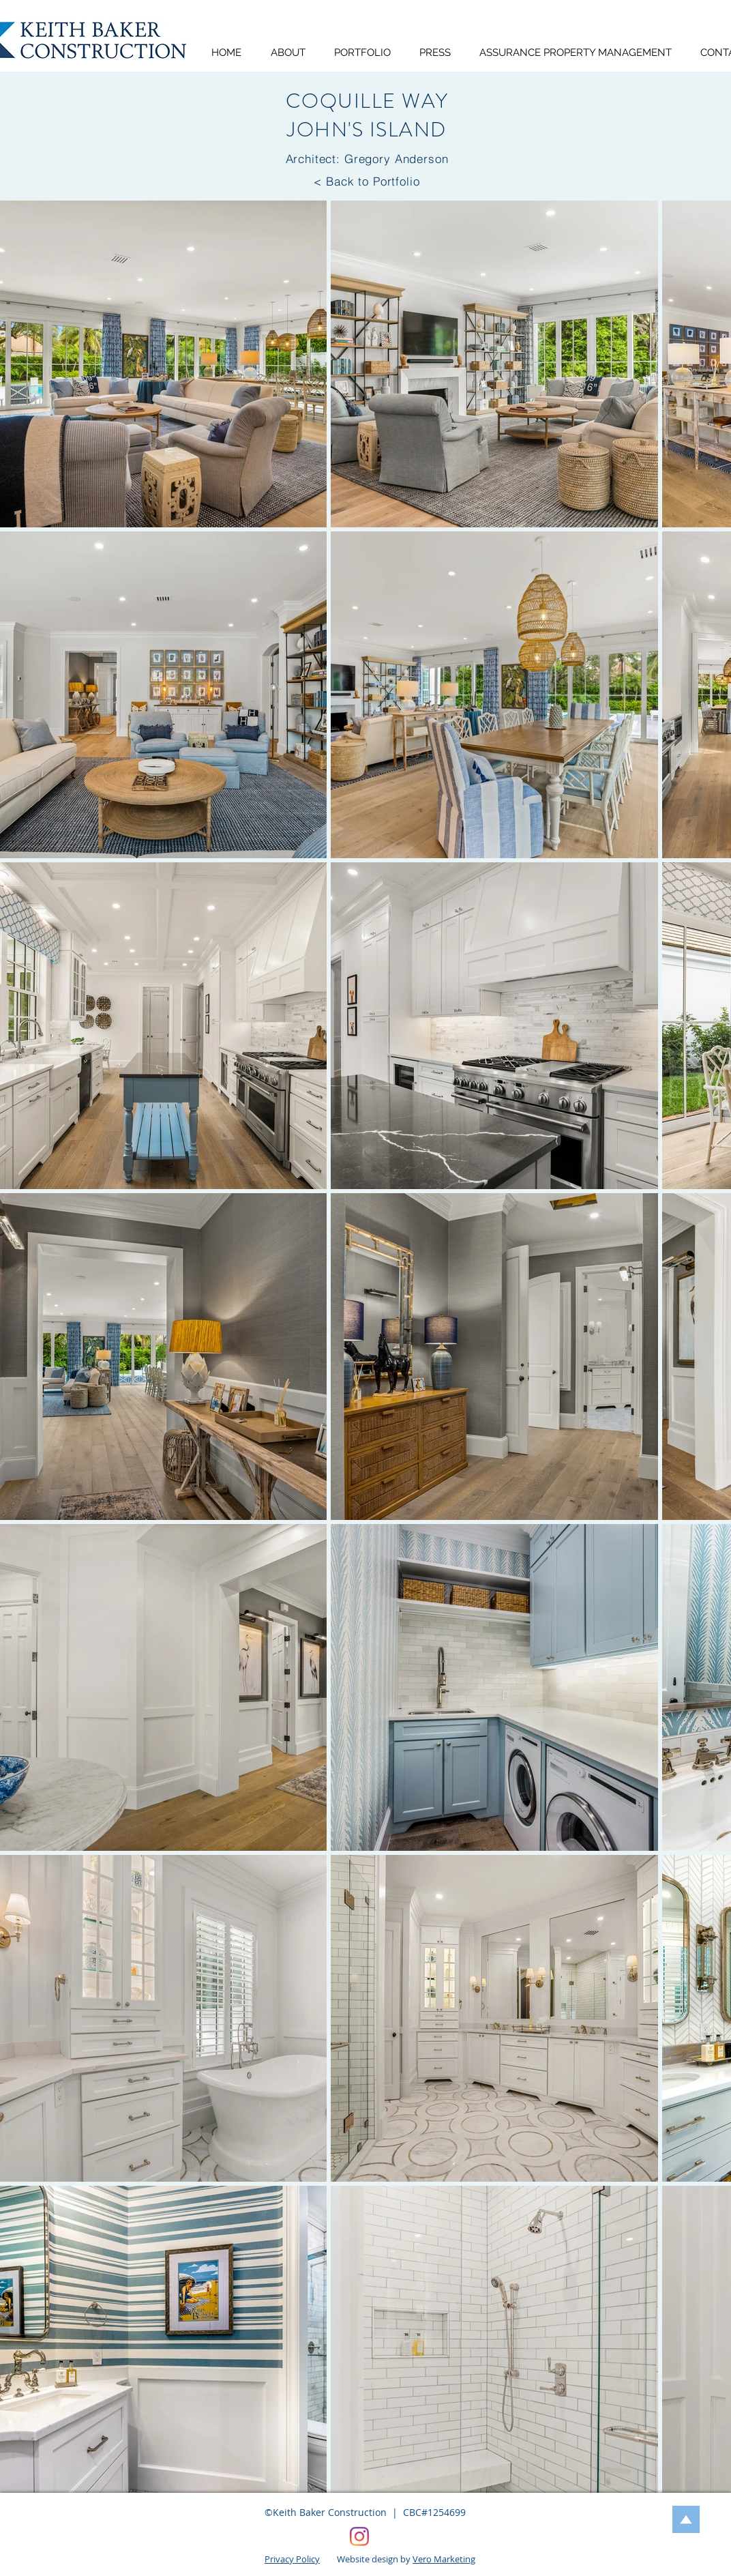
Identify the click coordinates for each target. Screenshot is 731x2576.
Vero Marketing (444, 2559)
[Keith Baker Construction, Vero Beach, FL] (359, 2536)
